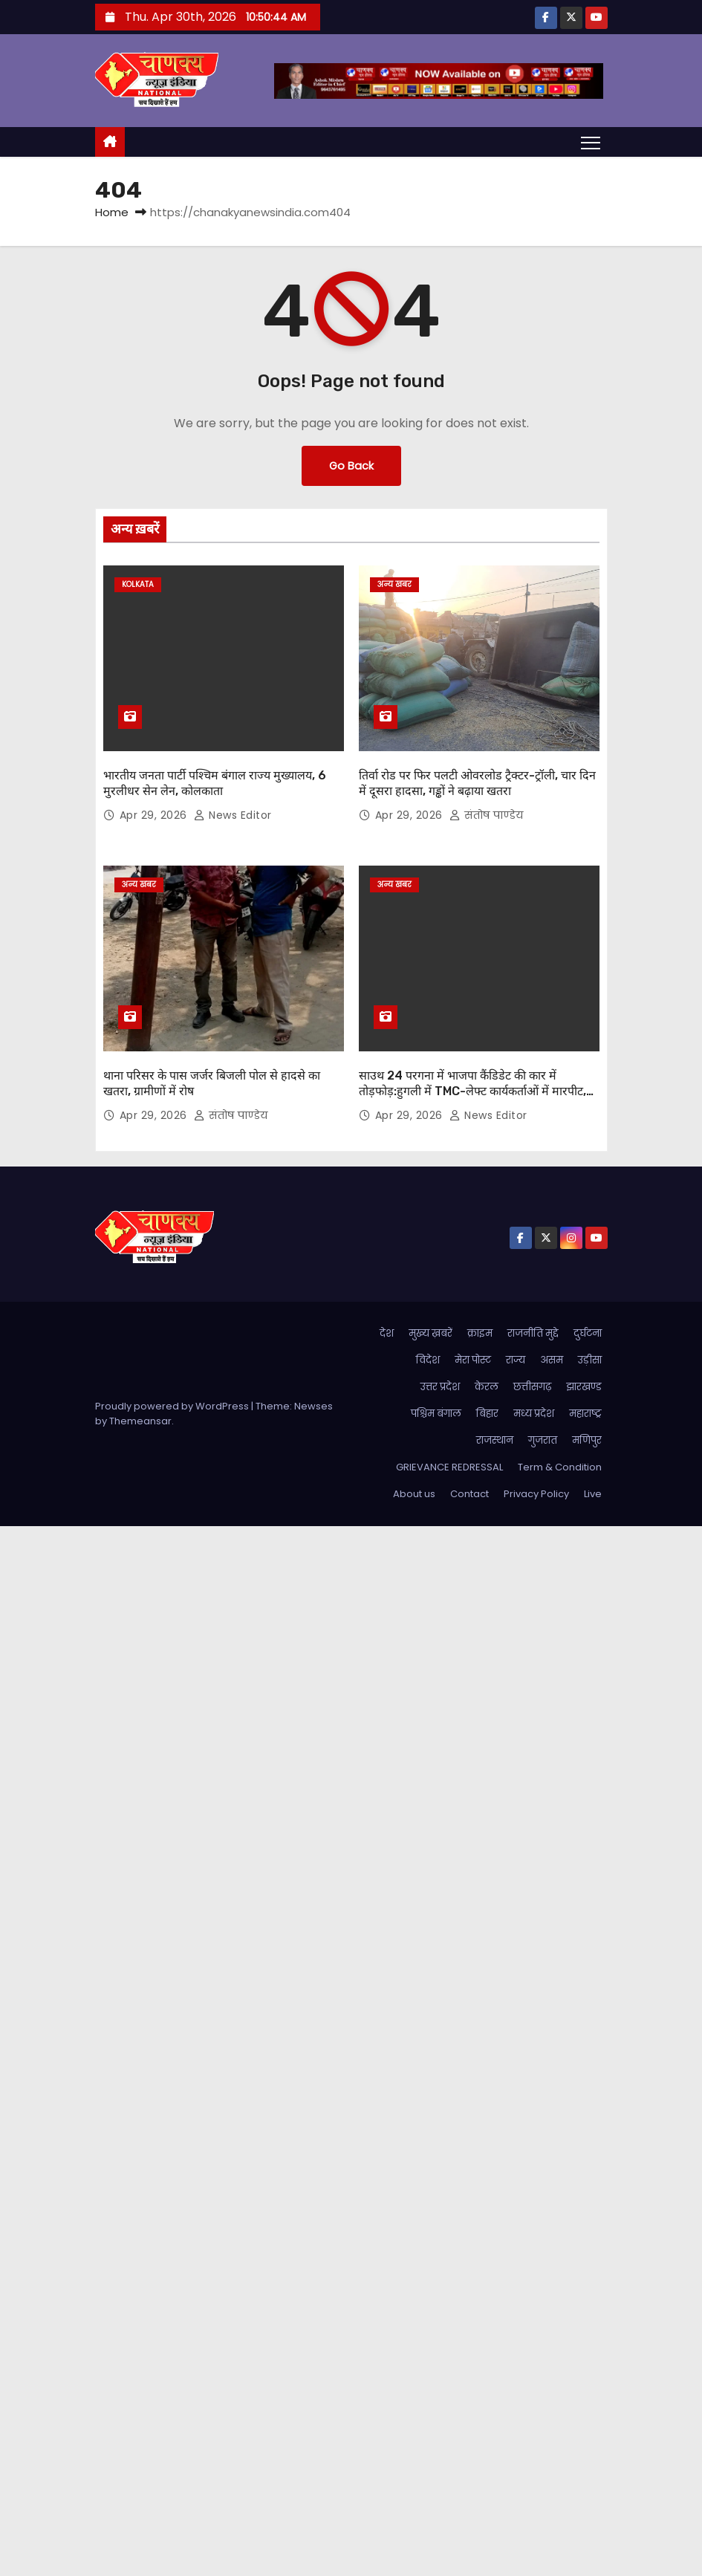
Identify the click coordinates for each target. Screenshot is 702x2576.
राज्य (515, 1360)
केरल (486, 1387)
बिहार (487, 1414)
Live (593, 1494)
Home (112, 212)
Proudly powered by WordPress (173, 1406)
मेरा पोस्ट (473, 1360)
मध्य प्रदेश (533, 1414)
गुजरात (542, 1440)
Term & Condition (560, 1467)
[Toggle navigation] (590, 142)
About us (414, 1494)
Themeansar (140, 1421)
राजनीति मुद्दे (533, 1333)
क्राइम (480, 1333)
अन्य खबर (394, 584)
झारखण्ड (584, 1387)
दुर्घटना (587, 1333)
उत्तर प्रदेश (440, 1387)
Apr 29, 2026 (155, 815)
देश (387, 1333)
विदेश (428, 1360)
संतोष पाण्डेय (486, 815)
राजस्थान (494, 1440)
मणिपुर (587, 1440)
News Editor (233, 815)
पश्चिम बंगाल (436, 1414)
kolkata (138, 584)
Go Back (351, 465)
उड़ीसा (590, 1360)
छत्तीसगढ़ (532, 1387)
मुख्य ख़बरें (430, 1333)
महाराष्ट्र (585, 1414)
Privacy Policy (536, 1494)
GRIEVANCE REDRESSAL (449, 1467)
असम (551, 1360)
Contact (469, 1494)
